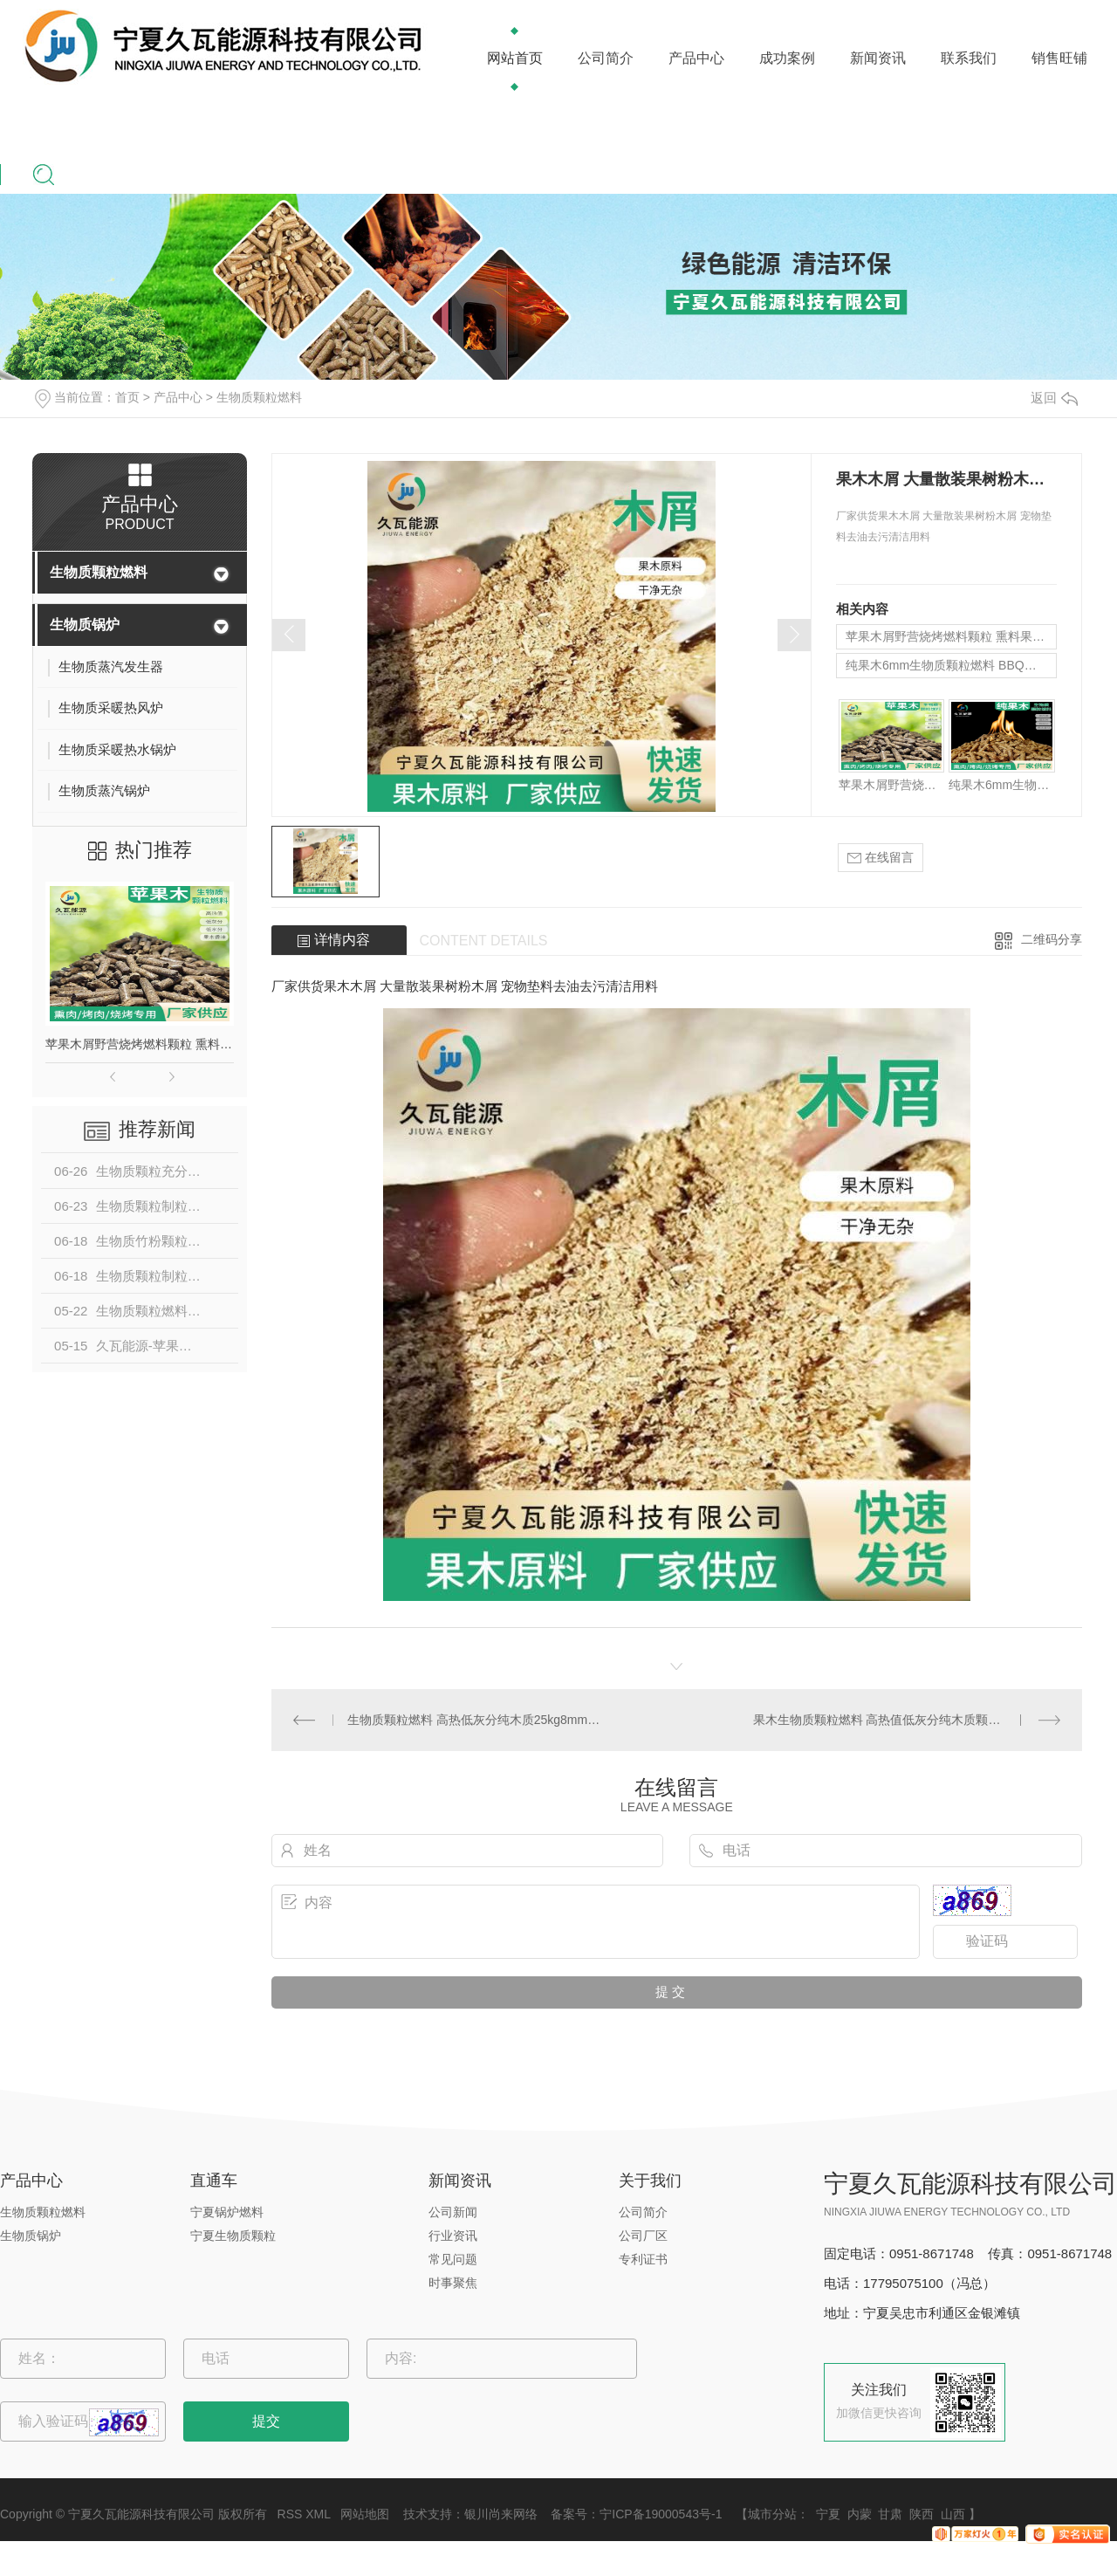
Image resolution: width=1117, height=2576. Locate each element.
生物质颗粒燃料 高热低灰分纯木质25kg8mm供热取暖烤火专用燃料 (473, 1720)
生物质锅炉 (85, 624)
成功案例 (787, 58)
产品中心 (696, 58)
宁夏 (828, 2514)
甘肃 (890, 2514)
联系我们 (969, 58)
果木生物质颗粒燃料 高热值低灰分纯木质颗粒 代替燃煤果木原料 (906, 1720)
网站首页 (515, 58)
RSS (290, 2514)
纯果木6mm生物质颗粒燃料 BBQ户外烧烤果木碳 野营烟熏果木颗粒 (951, 665)
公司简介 (606, 58)
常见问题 (452, 2259)
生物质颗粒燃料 (259, 397)
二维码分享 (1051, 939)
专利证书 (643, 2259)
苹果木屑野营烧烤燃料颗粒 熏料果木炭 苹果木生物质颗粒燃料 (139, 1044)
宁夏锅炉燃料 (227, 2212)
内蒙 (859, 2514)
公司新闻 (452, 2212)
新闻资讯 (878, 58)
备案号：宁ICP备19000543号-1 (636, 2514)
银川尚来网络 (501, 2514)
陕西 (921, 2514)
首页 (127, 397)
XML (317, 2514)
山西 (953, 2514)
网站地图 (364, 2514)
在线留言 (880, 857)
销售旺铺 (1059, 58)
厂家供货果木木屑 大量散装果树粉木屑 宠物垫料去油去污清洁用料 (464, 986)
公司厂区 (643, 2236)
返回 (1054, 397)
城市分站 (772, 2514)
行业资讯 (452, 2236)
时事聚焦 (452, 2283)
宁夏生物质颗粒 (233, 2236)
